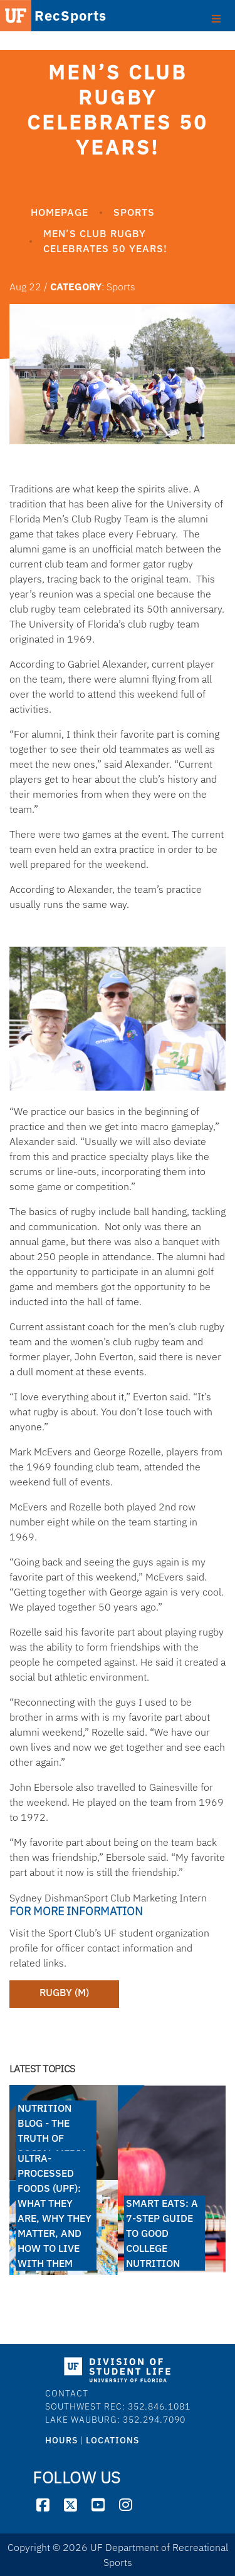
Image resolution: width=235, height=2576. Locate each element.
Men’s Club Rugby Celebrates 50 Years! (105, 241)
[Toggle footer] (216, 17)
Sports (134, 212)
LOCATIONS (112, 2440)
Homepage (59, 212)
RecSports (52, 16)
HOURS (61, 2440)
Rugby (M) (64, 1992)
